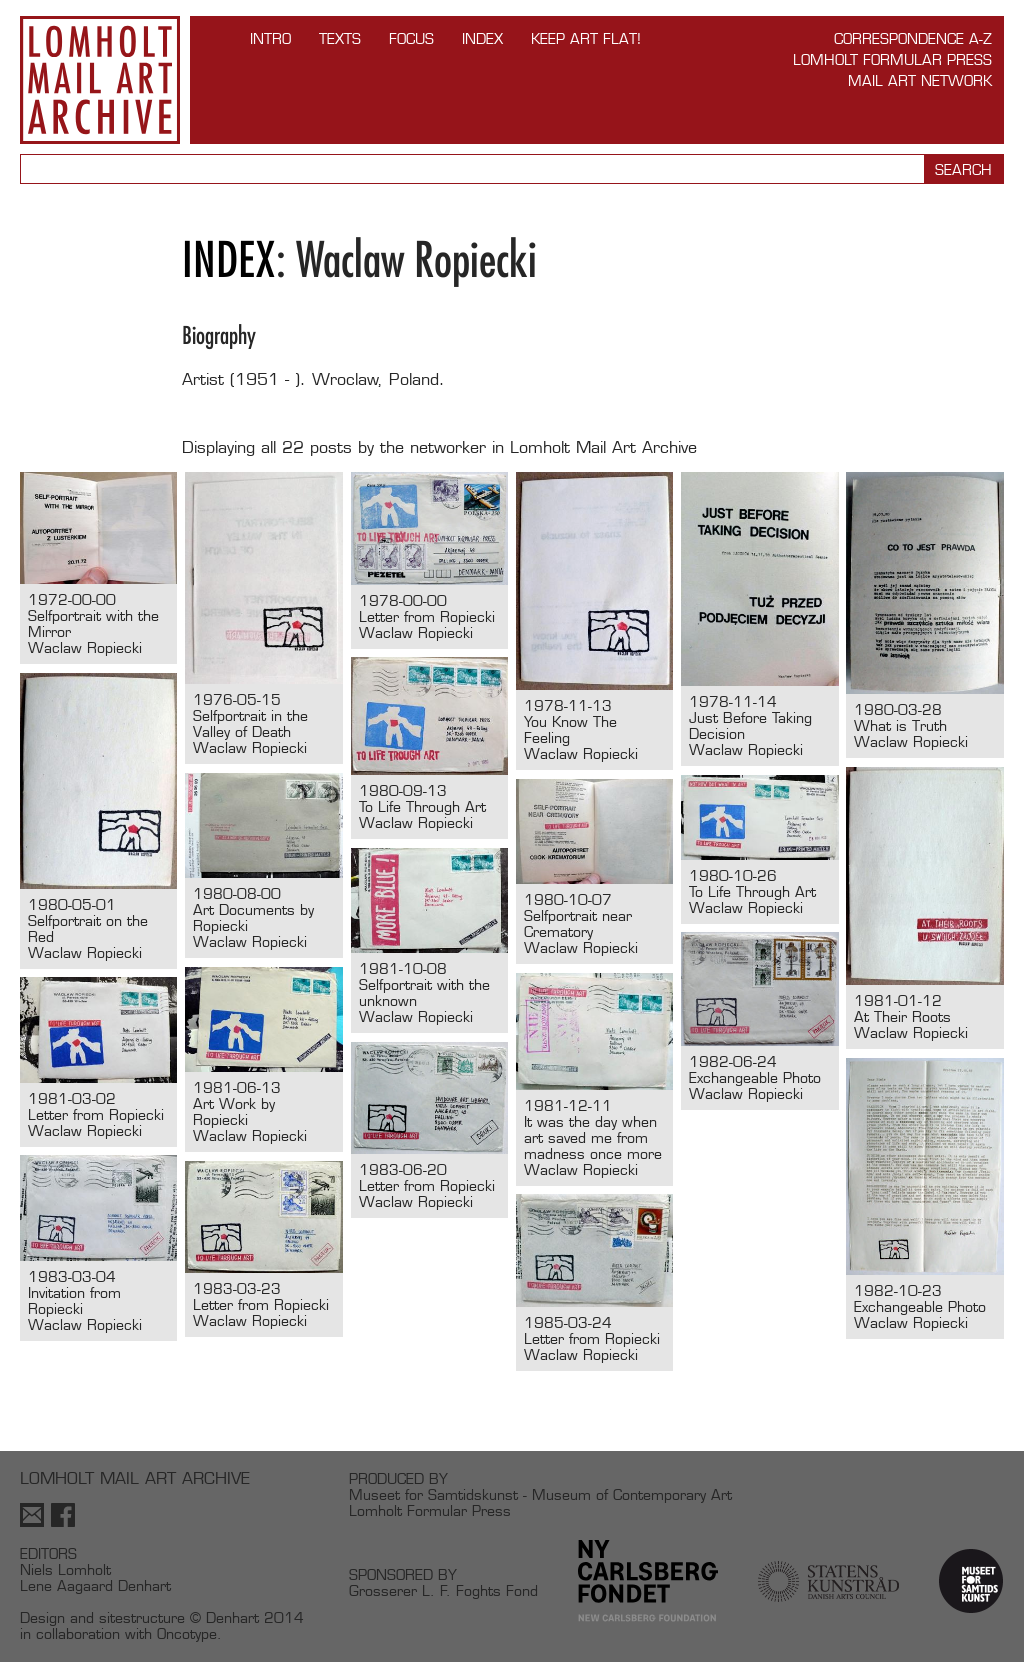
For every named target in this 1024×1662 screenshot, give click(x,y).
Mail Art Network (920, 80)
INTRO (270, 38)
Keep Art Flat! (586, 38)
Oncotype (187, 1633)
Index (482, 38)
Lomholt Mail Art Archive (100, 80)
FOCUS (411, 38)
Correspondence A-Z (913, 38)
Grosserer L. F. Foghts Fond (443, 1590)
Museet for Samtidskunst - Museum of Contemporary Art (540, 1494)
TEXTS (340, 38)
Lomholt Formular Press (892, 59)
